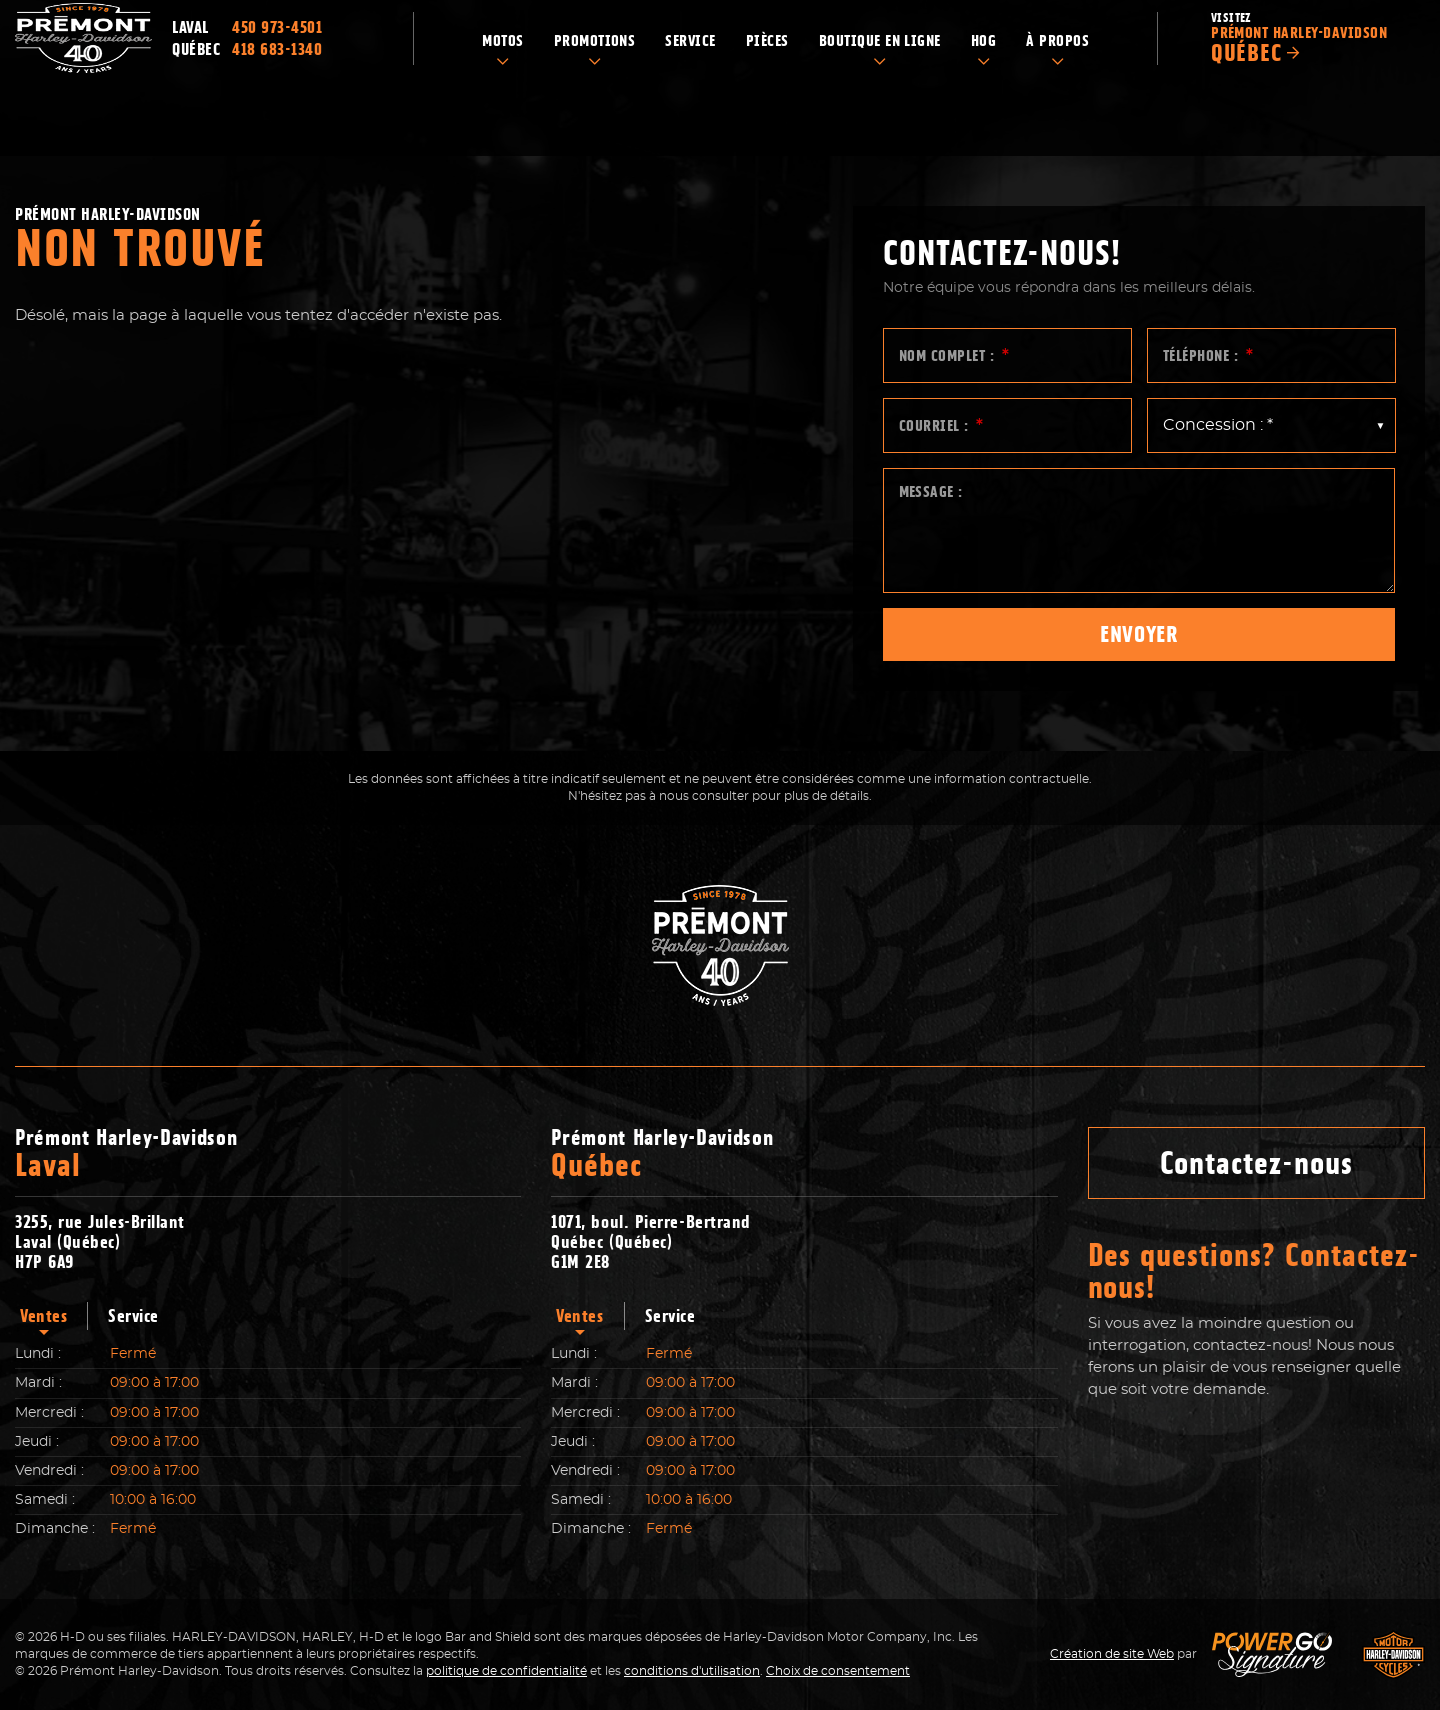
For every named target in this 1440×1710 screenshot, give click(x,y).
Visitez (1303, 75)
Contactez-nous (1256, 1163)
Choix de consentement (838, 1671)
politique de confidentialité (506, 1671)
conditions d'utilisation (692, 1671)
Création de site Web (1112, 1654)
